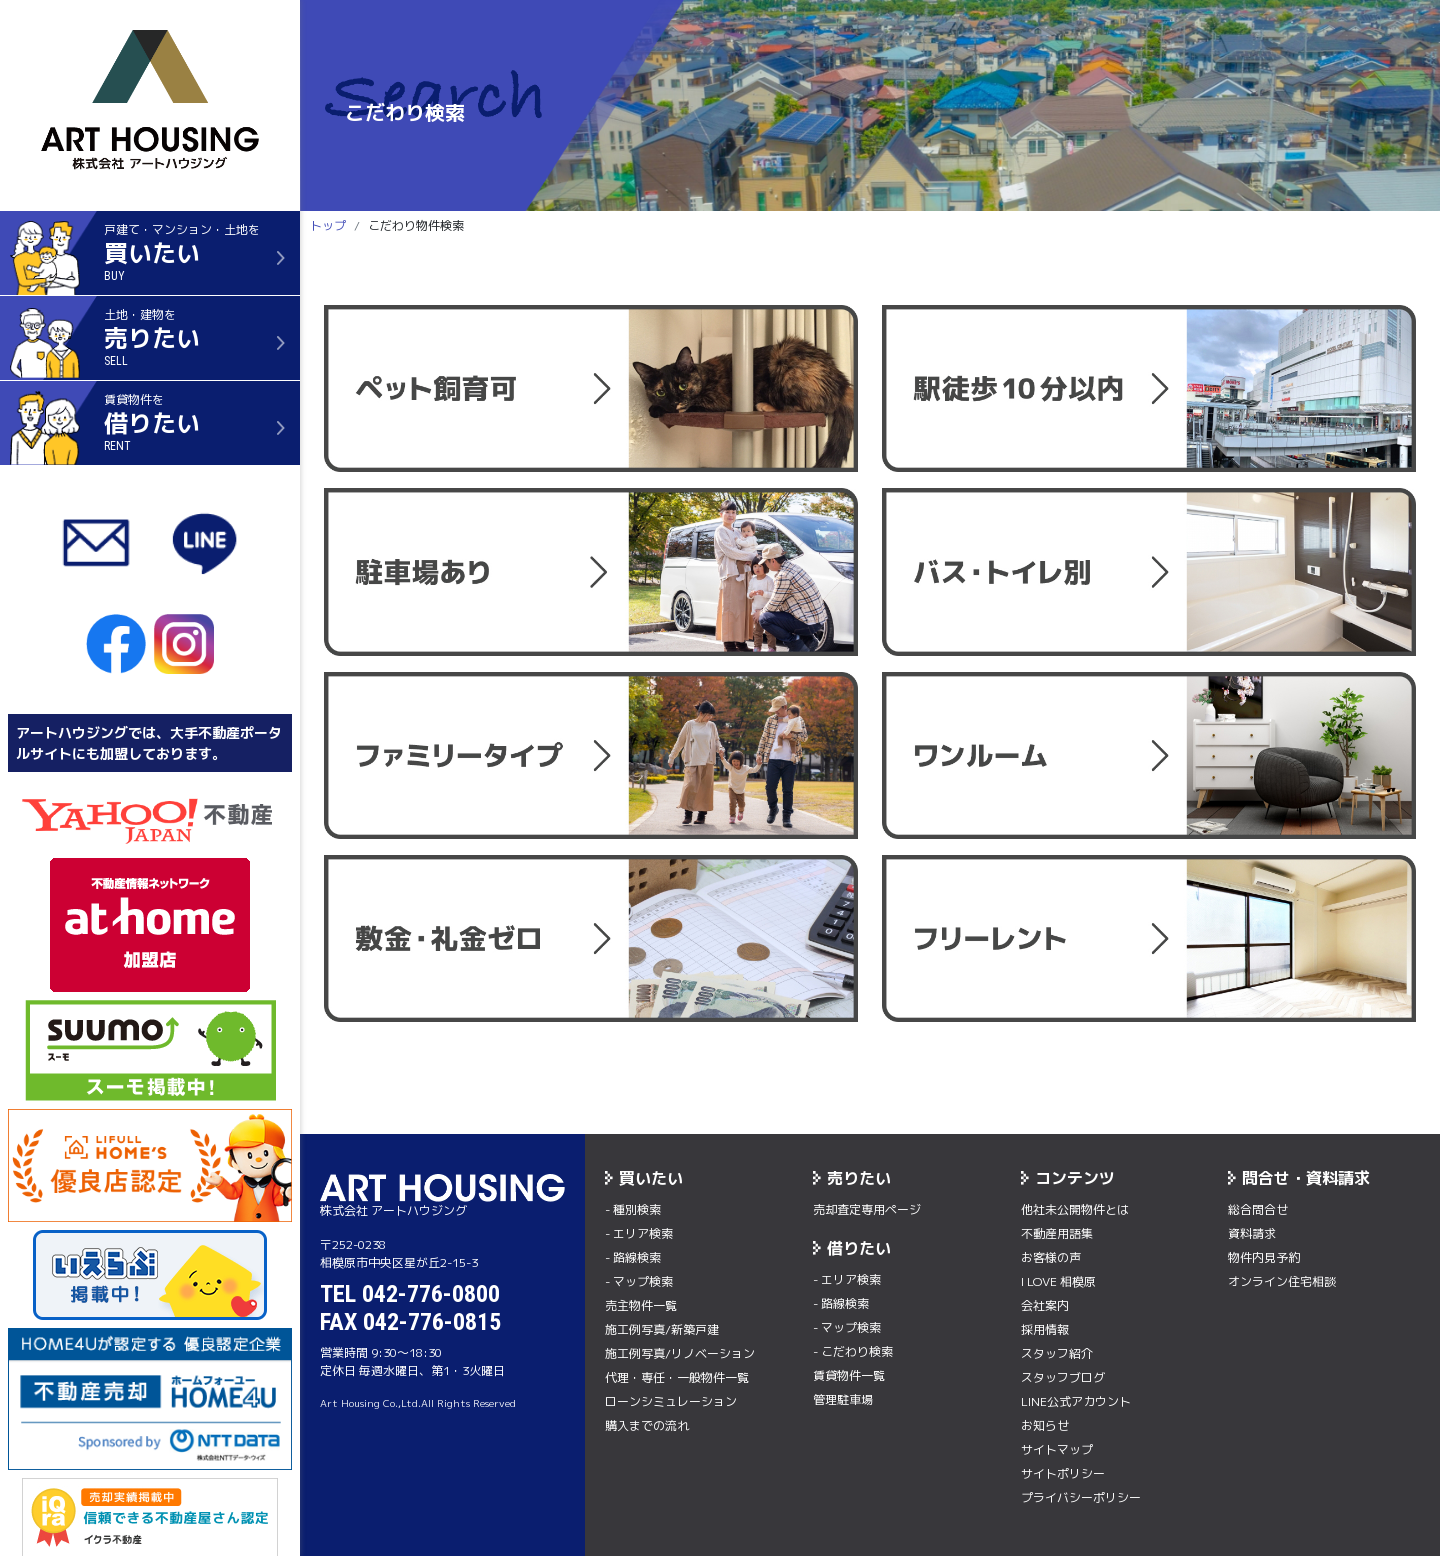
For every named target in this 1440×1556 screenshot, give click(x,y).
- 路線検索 (633, 1257)
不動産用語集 (1057, 1233)
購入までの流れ (647, 1425)
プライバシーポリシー (1081, 1497)
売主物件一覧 (641, 1305)
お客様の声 (1051, 1257)
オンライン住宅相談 (1282, 1281)
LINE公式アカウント (1076, 1401)
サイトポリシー (1063, 1473)
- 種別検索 (633, 1209)
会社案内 (1045, 1305)
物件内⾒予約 (1264, 1257)
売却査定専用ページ (867, 1209)
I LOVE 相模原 (1058, 1281)
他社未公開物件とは (1075, 1209)
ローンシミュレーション (671, 1401)
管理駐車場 (843, 1399)
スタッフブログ (1063, 1377)
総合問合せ (1258, 1209)
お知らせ (1045, 1425)
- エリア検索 (639, 1233)
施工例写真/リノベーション (680, 1353)
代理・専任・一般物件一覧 (677, 1377)
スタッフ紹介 (1057, 1353)
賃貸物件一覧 (849, 1375)
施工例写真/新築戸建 (662, 1329)
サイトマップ (1057, 1449)
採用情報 (1045, 1329)
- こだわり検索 (853, 1351)
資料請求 (1252, 1233)
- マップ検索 (639, 1281)
